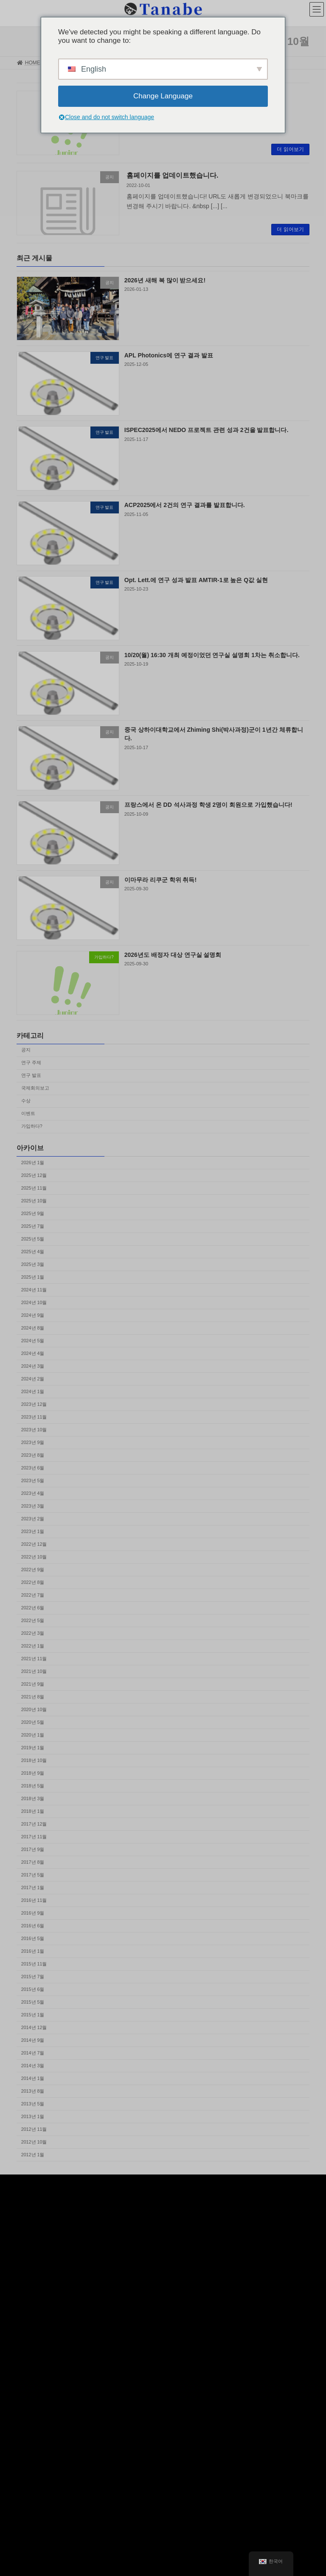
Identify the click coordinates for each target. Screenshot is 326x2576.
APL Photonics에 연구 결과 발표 (168, 355)
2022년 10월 (34, 1556)
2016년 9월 (33, 1912)
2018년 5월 (33, 1785)
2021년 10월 (34, 1671)
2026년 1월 (33, 1162)
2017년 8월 (33, 1862)
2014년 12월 (34, 2027)
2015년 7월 (33, 1976)
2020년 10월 (34, 1709)
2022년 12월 (34, 1544)
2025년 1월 (33, 1277)
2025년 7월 (33, 1226)
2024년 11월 (34, 1289)
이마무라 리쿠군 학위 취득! (160, 879)
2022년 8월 (33, 1582)
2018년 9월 (33, 1773)
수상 (26, 1101)
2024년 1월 (33, 1391)
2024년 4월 (33, 1353)
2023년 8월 (33, 1455)
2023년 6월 (33, 1467)
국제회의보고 (35, 1088)
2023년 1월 (33, 1531)
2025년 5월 (33, 1238)
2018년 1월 (33, 1811)
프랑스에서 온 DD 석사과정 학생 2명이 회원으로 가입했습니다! (208, 805)
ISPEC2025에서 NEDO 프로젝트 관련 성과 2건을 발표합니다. (206, 430)
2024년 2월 (33, 1378)
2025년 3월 (33, 1264)
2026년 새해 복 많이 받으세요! (164, 280)
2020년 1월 (33, 1734)
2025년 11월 (34, 1187)
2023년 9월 (33, 1442)
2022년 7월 (33, 1594)
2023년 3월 (33, 1505)
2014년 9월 (33, 2040)
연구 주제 (31, 1062)
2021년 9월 (33, 1684)
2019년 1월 (33, 1747)
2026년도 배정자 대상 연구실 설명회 (173, 954)
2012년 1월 (33, 2154)
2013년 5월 (33, 2103)
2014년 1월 (33, 2078)
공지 (26, 1050)
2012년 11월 (34, 2129)
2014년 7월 (33, 2052)
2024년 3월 (33, 1366)
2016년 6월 (33, 1925)
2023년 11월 (34, 1416)
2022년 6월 (33, 1607)
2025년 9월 (33, 1213)
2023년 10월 (34, 1429)
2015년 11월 (34, 1963)
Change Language (163, 96)
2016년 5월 (33, 1938)
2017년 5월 (33, 1874)
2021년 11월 (34, 1658)
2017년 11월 (34, 1836)
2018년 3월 (33, 1798)
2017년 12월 (34, 1823)
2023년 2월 (33, 1518)
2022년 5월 (33, 1620)
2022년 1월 (33, 1645)
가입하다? (31, 1126)
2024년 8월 (33, 1327)
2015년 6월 (33, 1989)
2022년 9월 (33, 1569)
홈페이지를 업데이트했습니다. (172, 175)
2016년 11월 (34, 1900)
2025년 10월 (34, 1200)
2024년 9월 (33, 1315)
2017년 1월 (33, 1887)
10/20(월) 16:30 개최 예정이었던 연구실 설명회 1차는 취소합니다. (212, 655)
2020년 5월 (33, 1722)
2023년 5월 (33, 1480)
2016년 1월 (33, 1951)
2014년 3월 (33, 2065)
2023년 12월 (34, 1404)
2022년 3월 (33, 1633)
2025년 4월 (33, 1251)
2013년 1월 (33, 2116)
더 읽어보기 (290, 149)
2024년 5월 (33, 1340)
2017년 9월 (33, 1849)
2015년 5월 (33, 2001)
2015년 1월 (33, 2014)
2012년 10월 (34, 2141)
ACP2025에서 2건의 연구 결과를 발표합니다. (184, 505)
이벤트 (28, 1113)
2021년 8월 (33, 1696)
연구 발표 (31, 1075)
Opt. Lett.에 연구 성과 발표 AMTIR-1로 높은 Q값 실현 (196, 580)
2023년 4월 (33, 1493)
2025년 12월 (34, 1175)
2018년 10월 (34, 1760)
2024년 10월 (34, 1302)
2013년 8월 (33, 2091)
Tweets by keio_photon (32, 2387)
